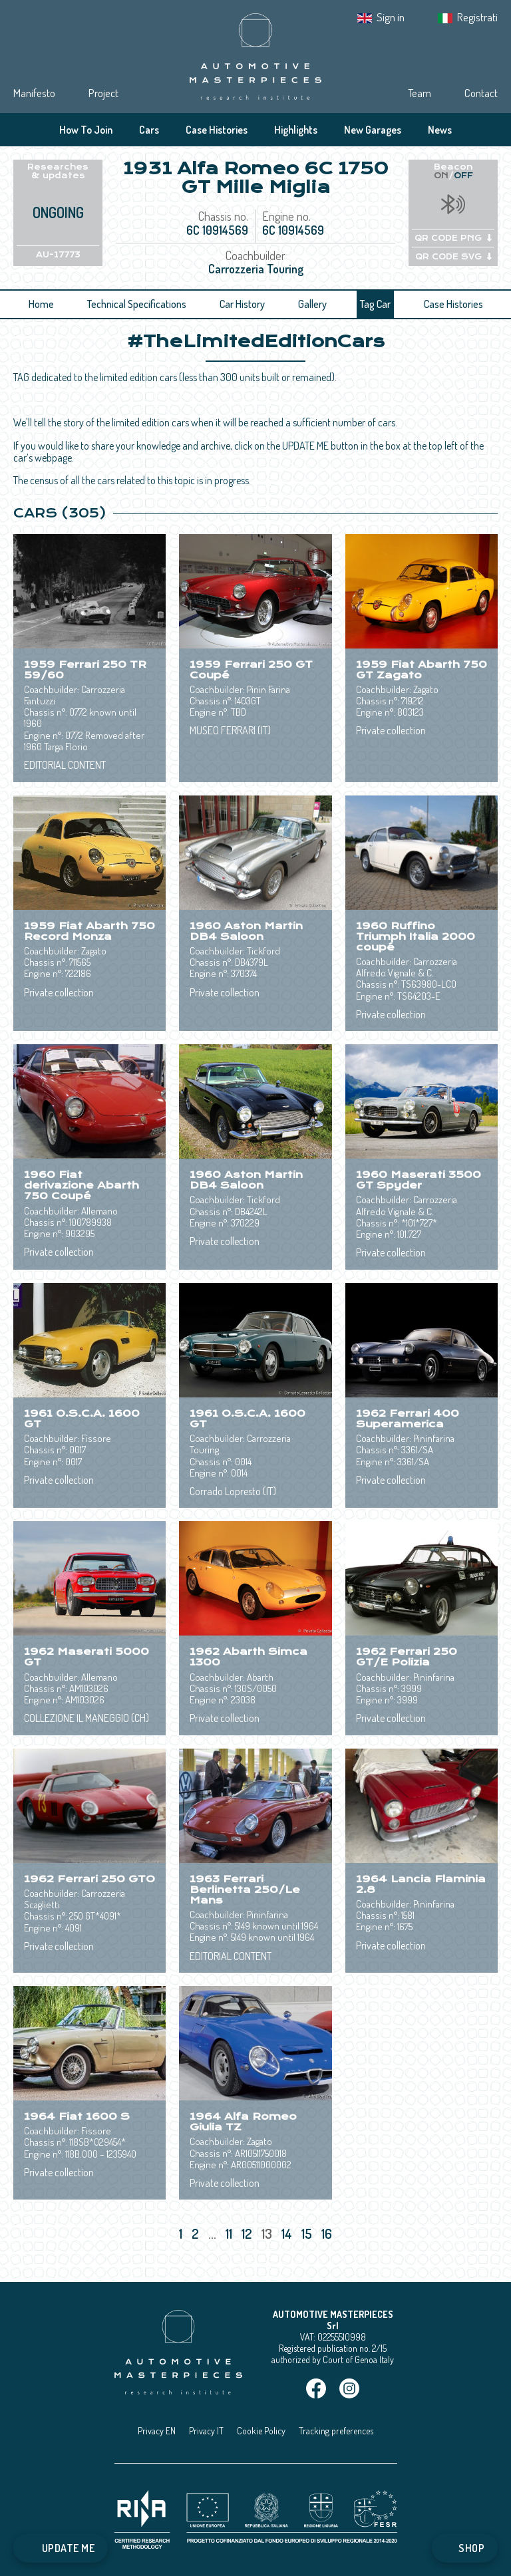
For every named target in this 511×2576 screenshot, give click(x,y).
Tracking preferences (336, 2430)
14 (288, 2233)
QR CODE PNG (453, 238)
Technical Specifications (136, 304)
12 (248, 2233)
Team (419, 93)
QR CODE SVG (453, 256)
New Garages (372, 129)
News (440, 129)
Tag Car (375, 304)
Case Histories (217, 129)
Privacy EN (157, 2430)
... (212, 2233)
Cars (149, 129)
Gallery (312, 304)
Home (41, 304)
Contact (481, 93)
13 (268, 2233)
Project (103, 93)
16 (328, 2233)
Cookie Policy (261, 2430)
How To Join (85, 129)
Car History (242, 304)
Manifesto (34, 93)
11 (230, 2233)
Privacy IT (206, 2430)
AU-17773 (58, 254)
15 (308, 2233)
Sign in (391, 17)
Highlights (295, 129)
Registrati (477, 17)
